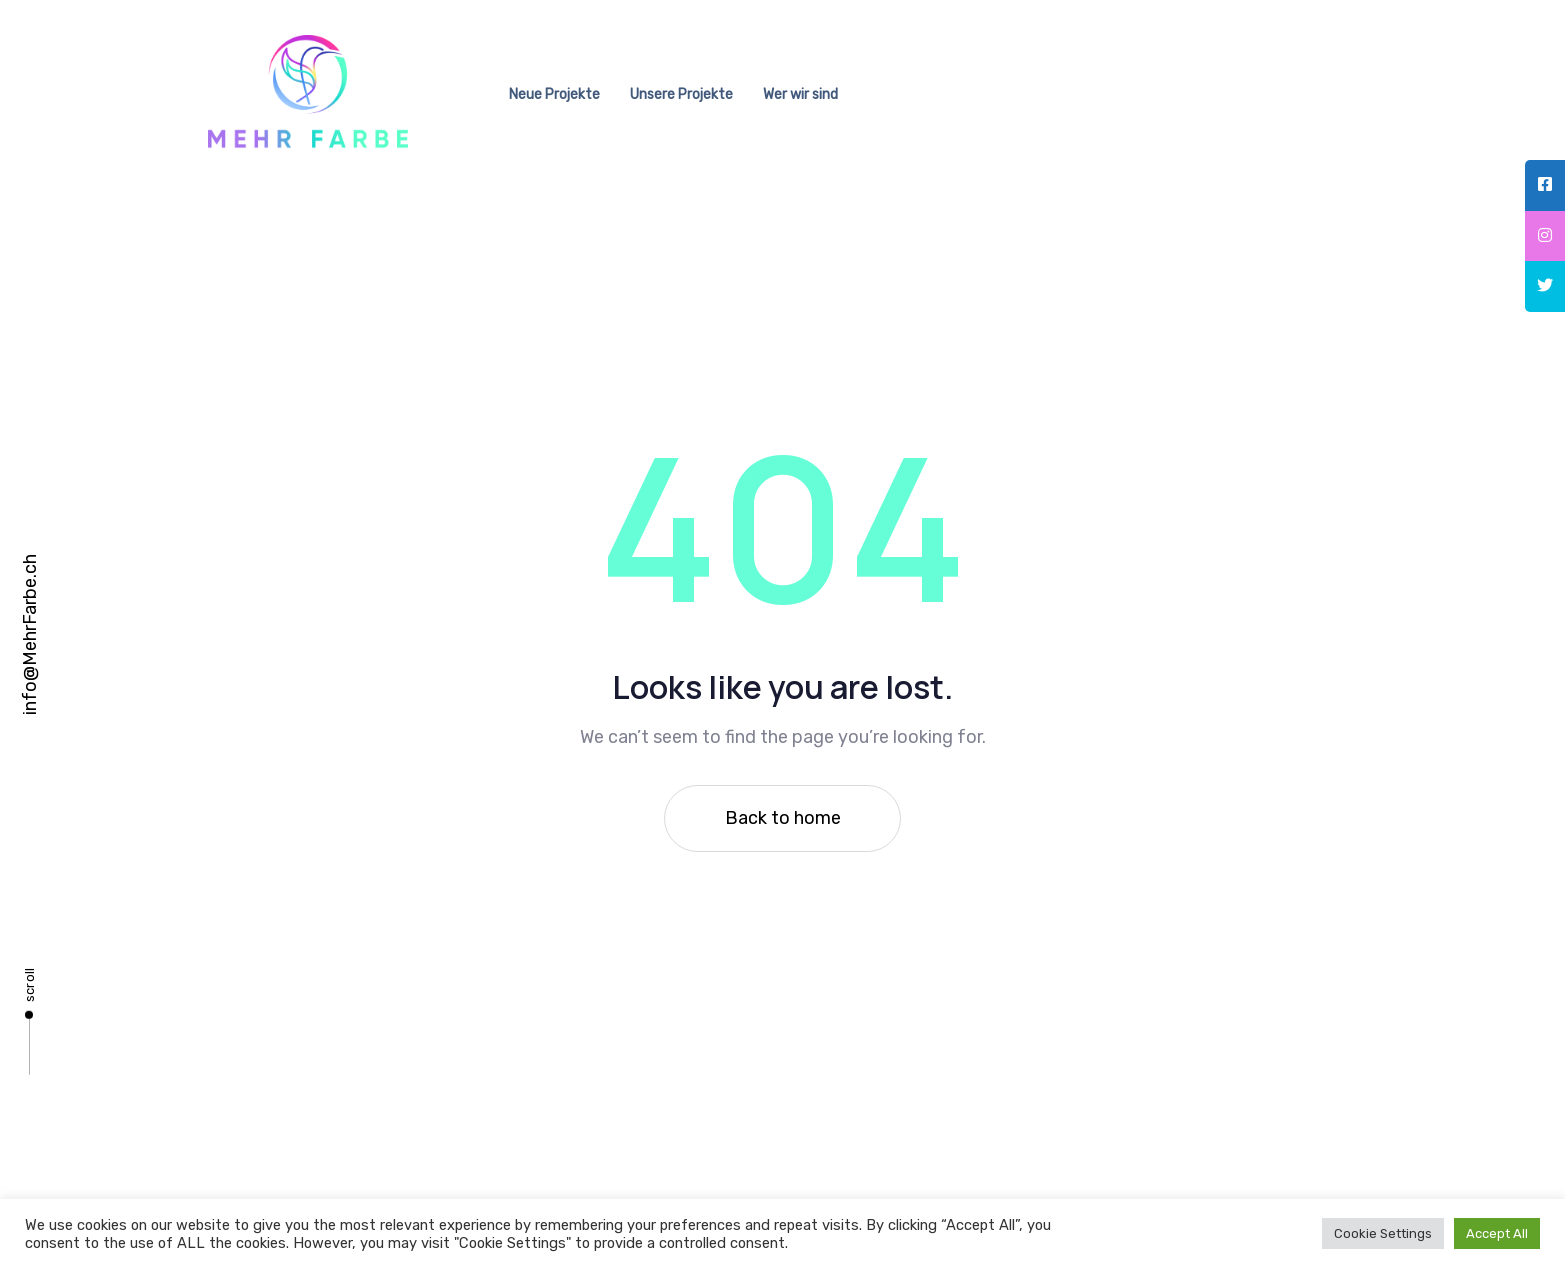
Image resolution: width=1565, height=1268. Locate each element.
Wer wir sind (800, 94)
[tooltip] (1545, 185)
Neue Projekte (554, 94)
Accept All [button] (1497, 1233)
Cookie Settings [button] (1383, 1233)
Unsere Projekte (681, 94)
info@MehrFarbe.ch (30, 634)
